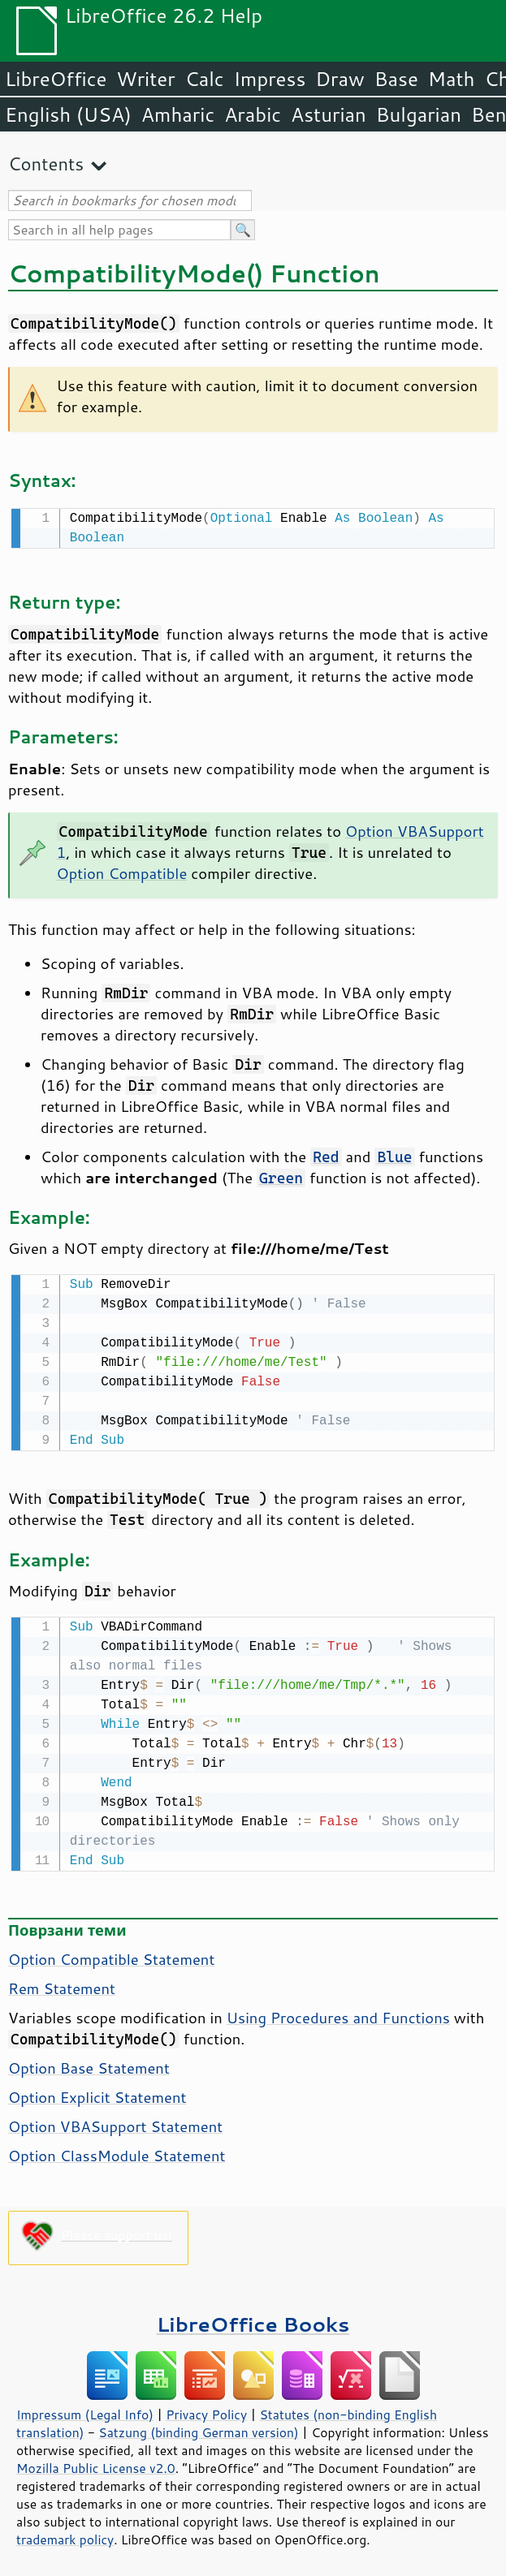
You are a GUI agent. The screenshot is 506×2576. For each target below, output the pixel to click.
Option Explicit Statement (97, 2092)
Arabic (252, 114)
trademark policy (65, 2535)
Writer (145, 79)
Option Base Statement (89, 2063)
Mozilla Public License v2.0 (95, 2463)
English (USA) (68, 114)
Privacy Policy (206, 2410)
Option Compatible (122, 871)
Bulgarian (418, 114)
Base (396, 79)
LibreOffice (55, 79)
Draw (339, 79)
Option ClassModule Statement (116, 2150)
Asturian (328, 114)
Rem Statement (61, 1983)
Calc (204, 79)
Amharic (177, 114)
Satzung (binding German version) (198, 2427)
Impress (270, 79)
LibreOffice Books (253, 2319)
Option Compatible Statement (111, 1954)
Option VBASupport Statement (115, 2121)
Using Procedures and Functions (338, 2012)
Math (451, 79)
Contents (46, 163)
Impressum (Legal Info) (85, 2410)
